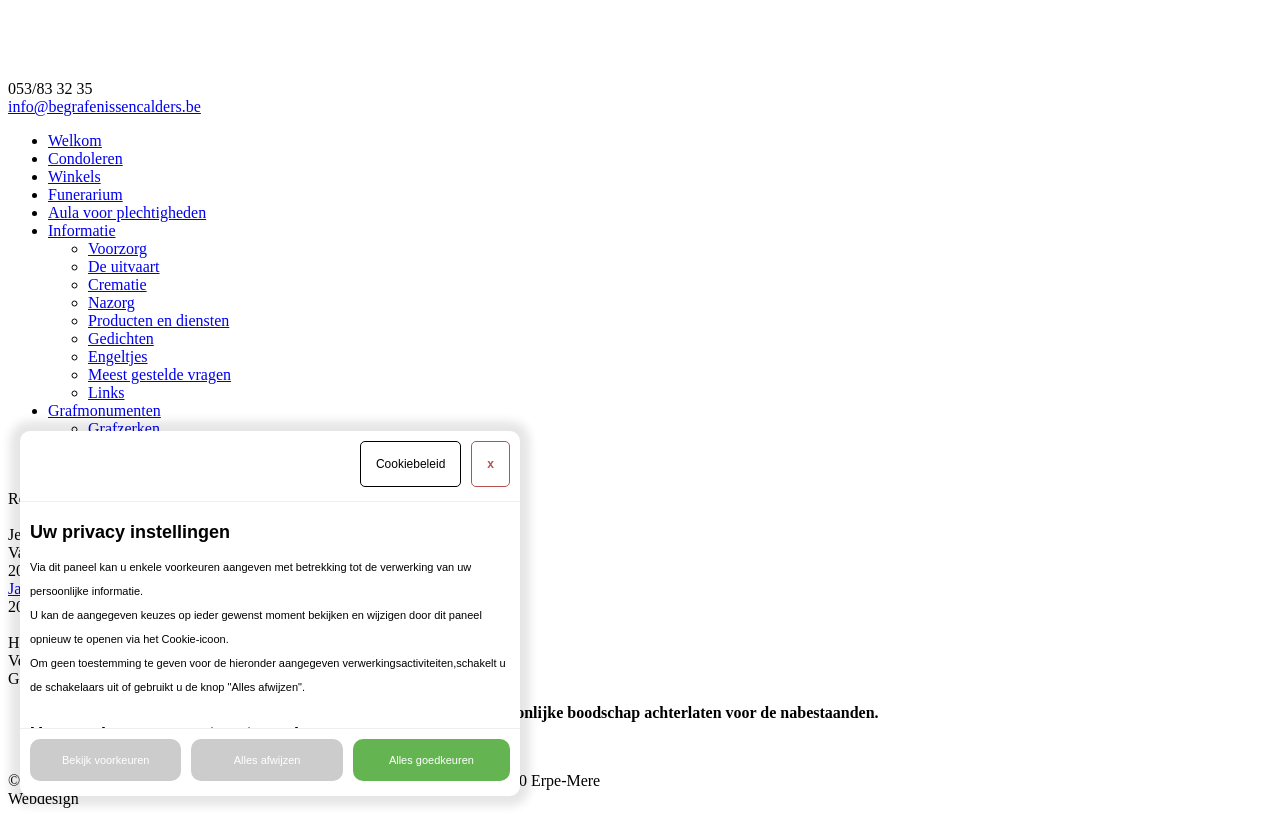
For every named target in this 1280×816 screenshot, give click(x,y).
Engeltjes (118, 356)
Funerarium (85, 194)
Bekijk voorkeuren (105, 760)
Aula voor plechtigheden (127, 212)
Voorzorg (117, 248)
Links (106, 392)
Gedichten (121, 338)
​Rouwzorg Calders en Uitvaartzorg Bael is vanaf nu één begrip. (211, 498)
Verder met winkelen (74, 660)
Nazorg (111, 302)
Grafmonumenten (104, 410)
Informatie (82, 230)
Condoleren (85, 158)
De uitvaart (124, 266)
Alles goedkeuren (431, 760)
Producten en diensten (158, 320)
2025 (24, 606)
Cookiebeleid (410, 464)
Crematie (117, 284)
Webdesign (43, 798)
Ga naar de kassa (62, 678)
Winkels (74, 176)
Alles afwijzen (267, 760)
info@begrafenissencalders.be (104, 106)
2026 (24, 570)
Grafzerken (124, 428)
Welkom (75, 140)
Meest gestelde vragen (159, 374)
